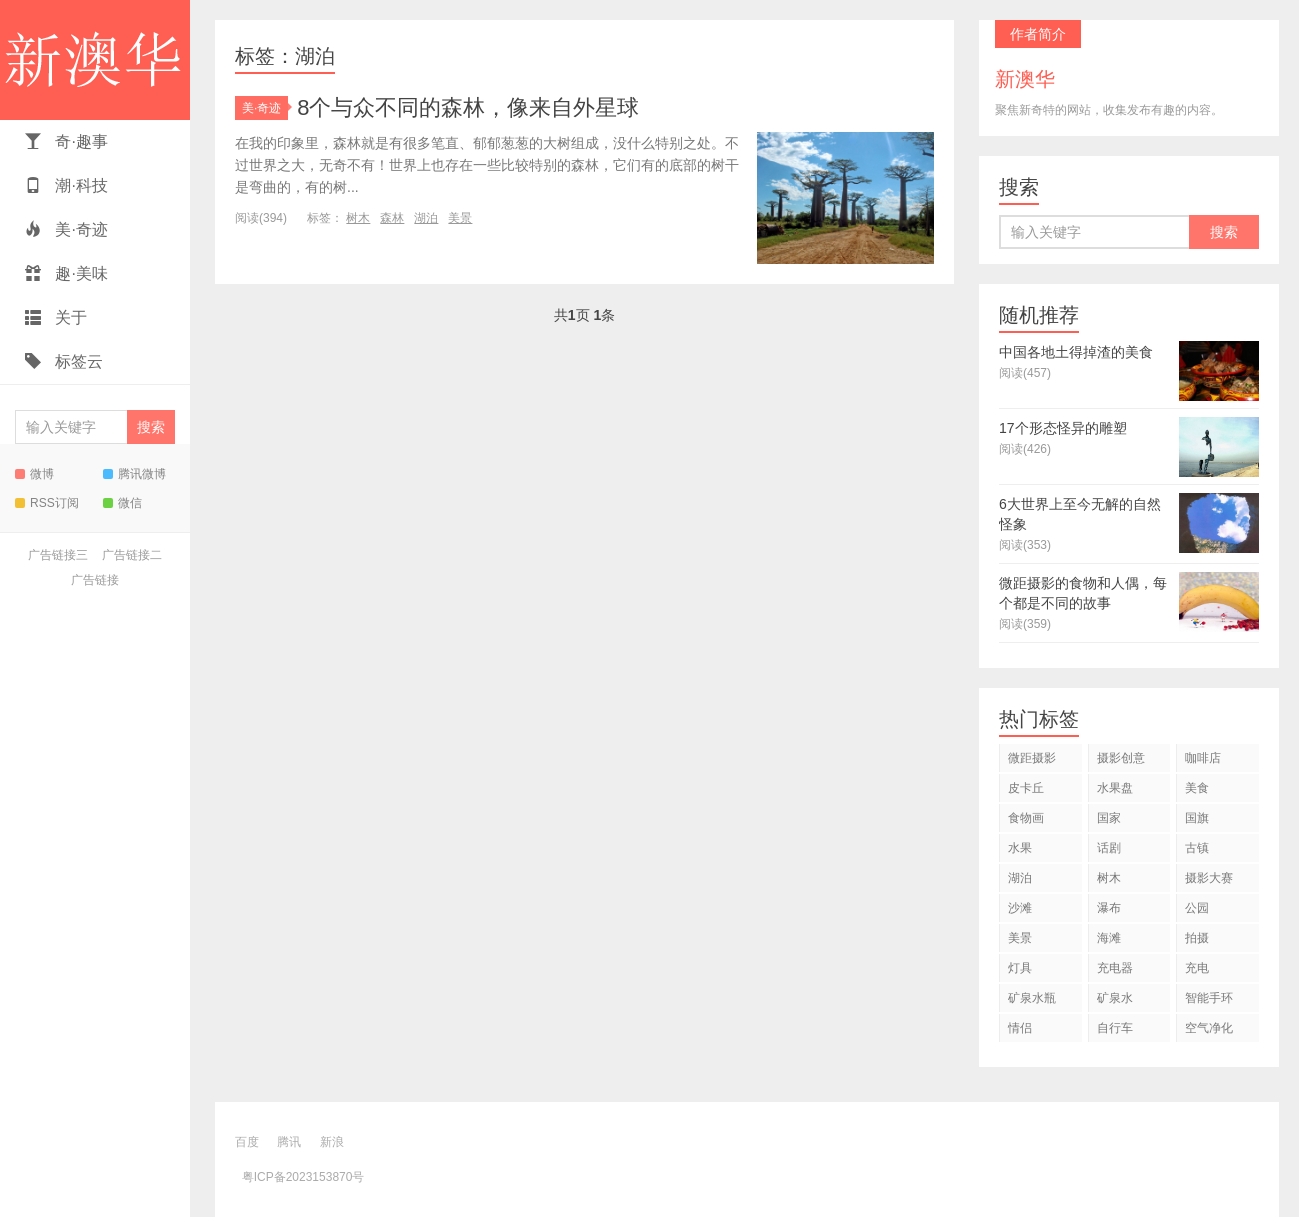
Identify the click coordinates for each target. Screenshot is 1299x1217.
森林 (392, 218)
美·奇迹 (66, 229)
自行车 (1115, 1028)
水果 (1020, 848)
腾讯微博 (134, 474)
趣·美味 (66, 273)
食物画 (1026, 818)
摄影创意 (1121, 758)
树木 (358, 218)
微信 (122, 503)
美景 (460, 218)
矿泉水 (1115, 998)
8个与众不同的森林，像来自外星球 (468, 107)
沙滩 (1020, 908)
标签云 (64, 361)
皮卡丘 (1026, 788)
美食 (1197, 788)
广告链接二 (132, 555)
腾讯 (289, 1142)
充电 (1197, 968)
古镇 (1197, 848)
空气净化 (1209, 1028)
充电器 (1115, 968)
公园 (1197, 908)
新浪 (332, 1142)
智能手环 (1209, 998)
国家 (1109, 818)
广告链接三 (58, 555)
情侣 (1020, 1028)
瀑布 (1109, 908)
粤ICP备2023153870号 (303, 1177)
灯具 (1020, 968)
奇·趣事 (66, 141)
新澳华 (95, 60)
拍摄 (1197, 938)
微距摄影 (1032, 758)
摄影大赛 (1209, 878)
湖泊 (426, 218)
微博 (34, 474)
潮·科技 (66, 185)
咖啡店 (1203, 758)
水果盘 (1115, 788)
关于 (56, 317)
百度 (247, 1142)
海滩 (1109, 938)
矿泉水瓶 (1032, 998)
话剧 (1109, 848)
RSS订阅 (47, 503)
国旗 (1197, 818)
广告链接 (95, 580)
